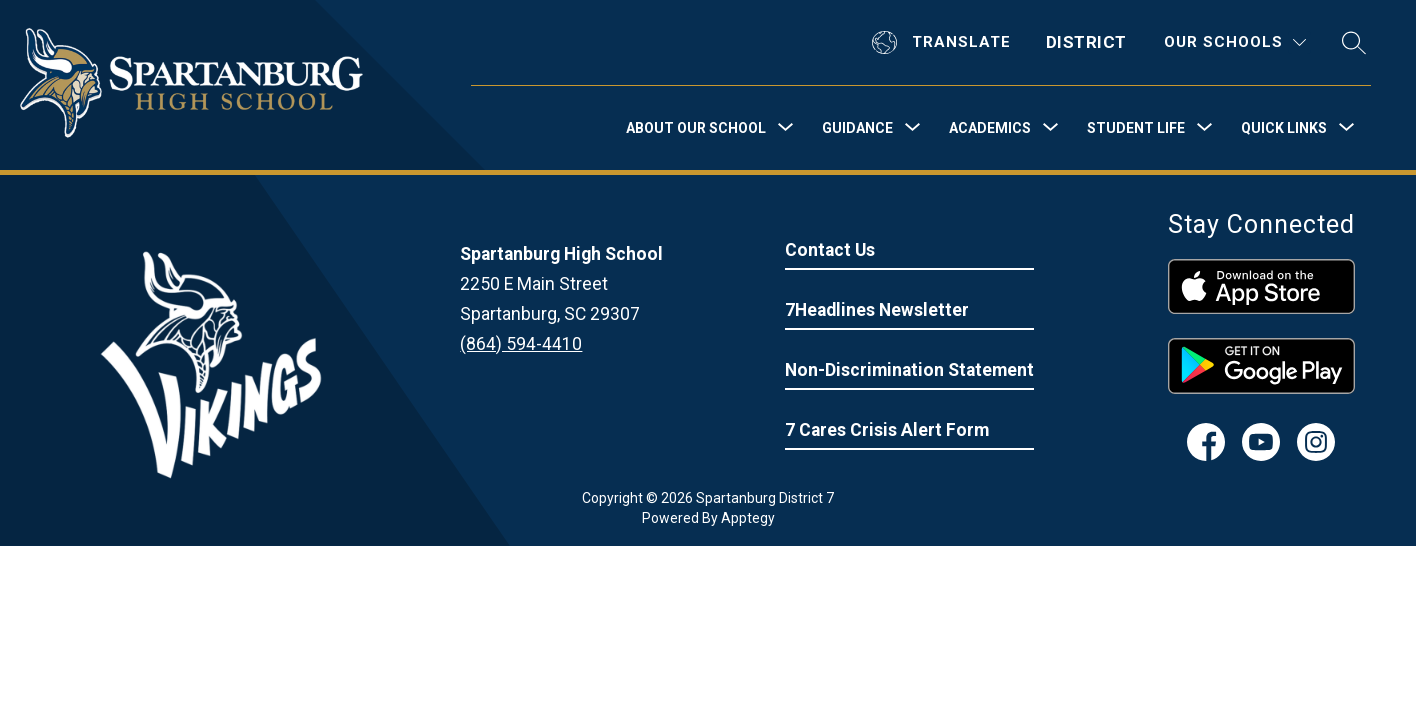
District (1086, 42)
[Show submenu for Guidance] (857, 128)
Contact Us (830, 250)
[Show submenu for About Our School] (696, 128)
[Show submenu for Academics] (990, 128)
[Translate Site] (944, 42)
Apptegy (748, 518)
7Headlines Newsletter (877, 310)
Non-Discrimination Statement (909, 370)
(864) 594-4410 (521, 344)
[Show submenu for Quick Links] (1284, 128)
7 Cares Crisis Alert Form (887, 430)
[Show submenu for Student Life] (1136, 128)
